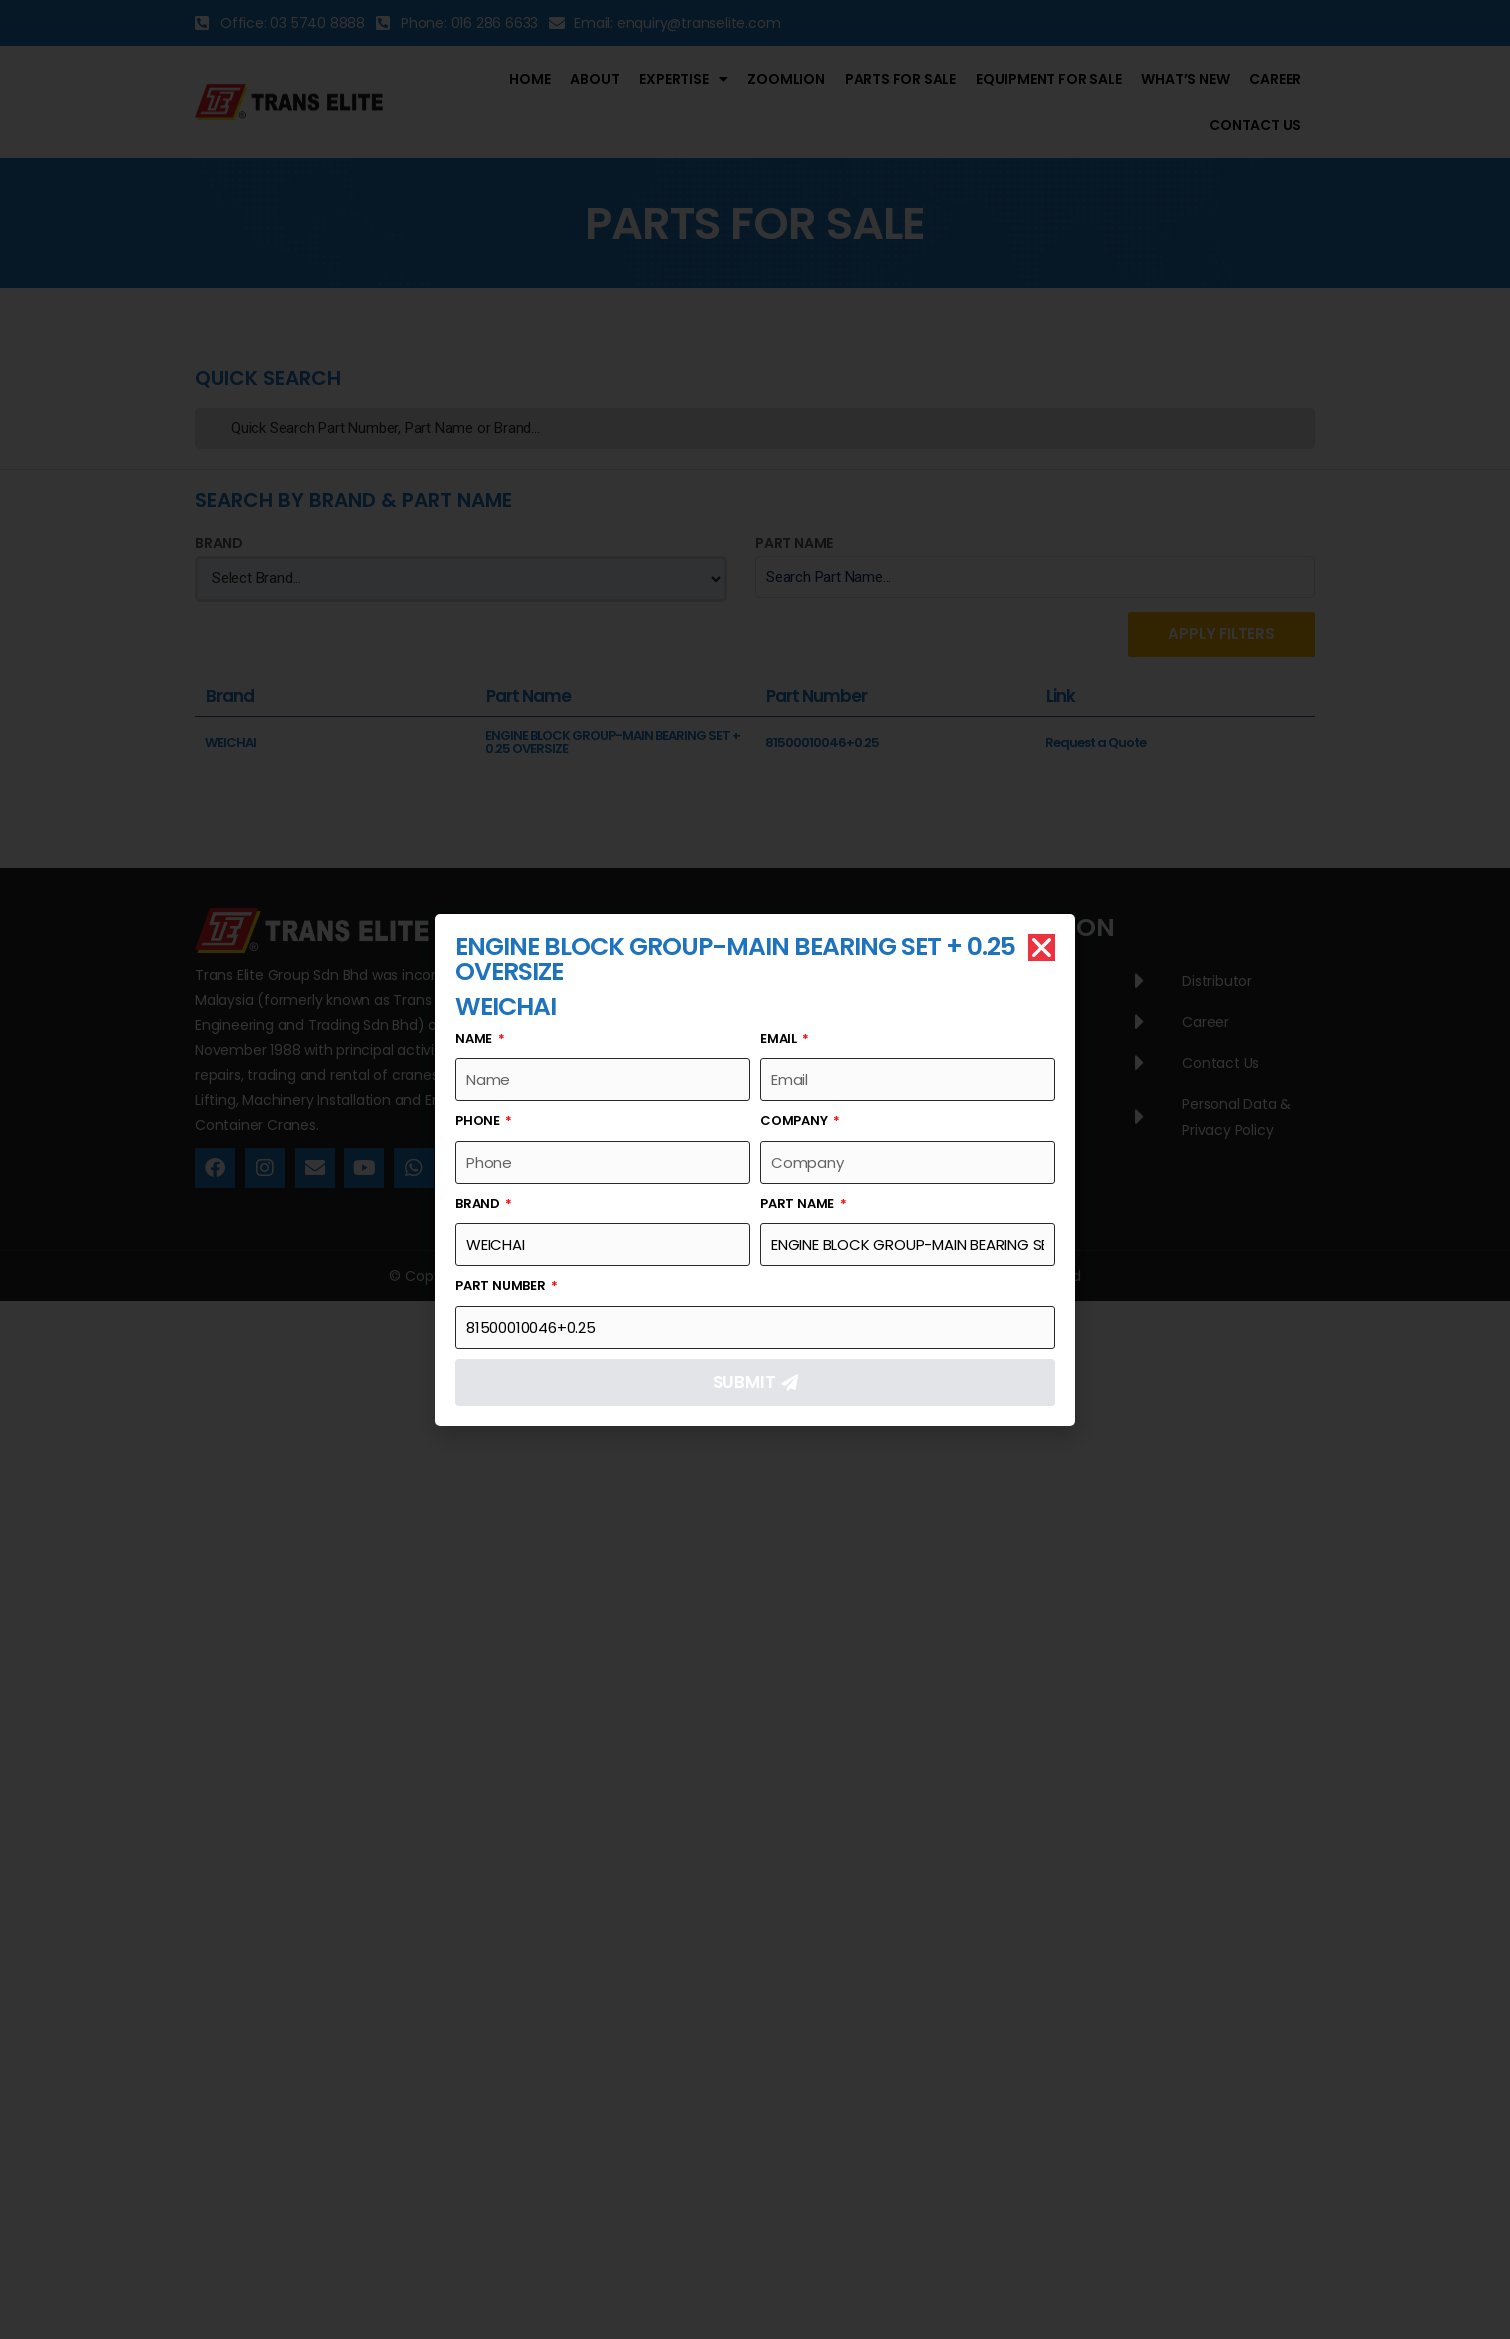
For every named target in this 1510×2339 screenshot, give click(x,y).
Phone (479, 1120)
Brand (479, 1203)
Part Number (502, 1285)
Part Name (798, 1203)
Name (475, 1038)
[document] (755, 1169)
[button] (1041, 947)
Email (780, 1038)
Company (795, 1120)
